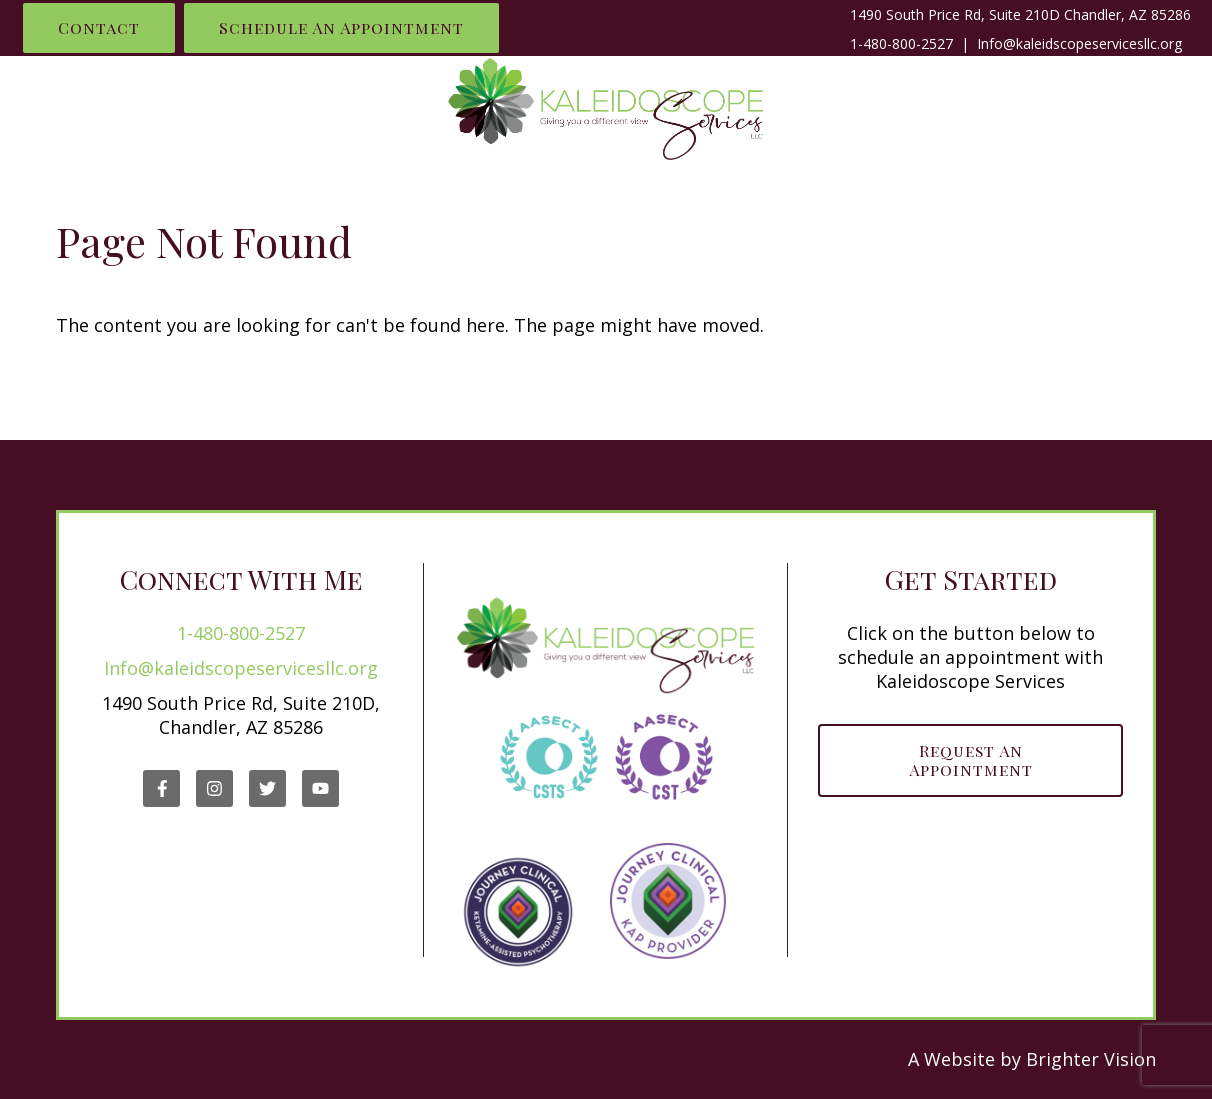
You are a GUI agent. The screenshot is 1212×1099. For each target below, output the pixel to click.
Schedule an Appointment (341, 27)
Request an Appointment (971, 760)
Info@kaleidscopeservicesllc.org (241, 668)
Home (50, 106)
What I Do (161, 106)
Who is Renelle (320, 106)
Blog (1150, 106)
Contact (99, 27)
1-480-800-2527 (901, 43)
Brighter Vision (1091, 1059)
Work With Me (900, 106)
